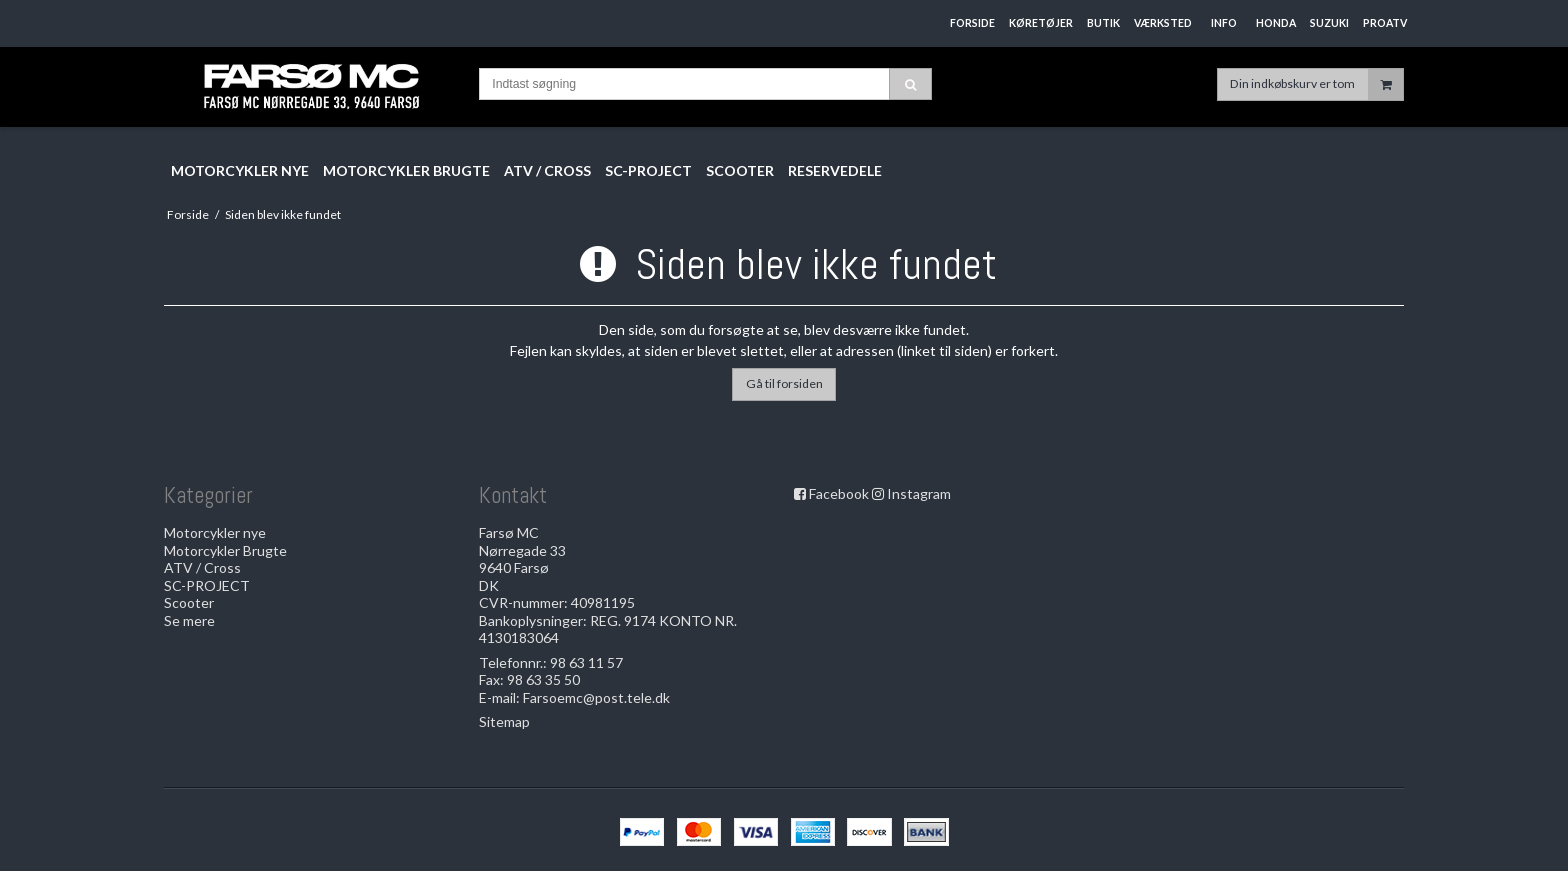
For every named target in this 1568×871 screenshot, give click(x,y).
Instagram (919, 493)
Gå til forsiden (784, 383)
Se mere (189, 620)
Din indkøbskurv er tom (1316, 84)
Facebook (839, 493)
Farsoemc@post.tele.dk (596, 697)
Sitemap (504, 721)
